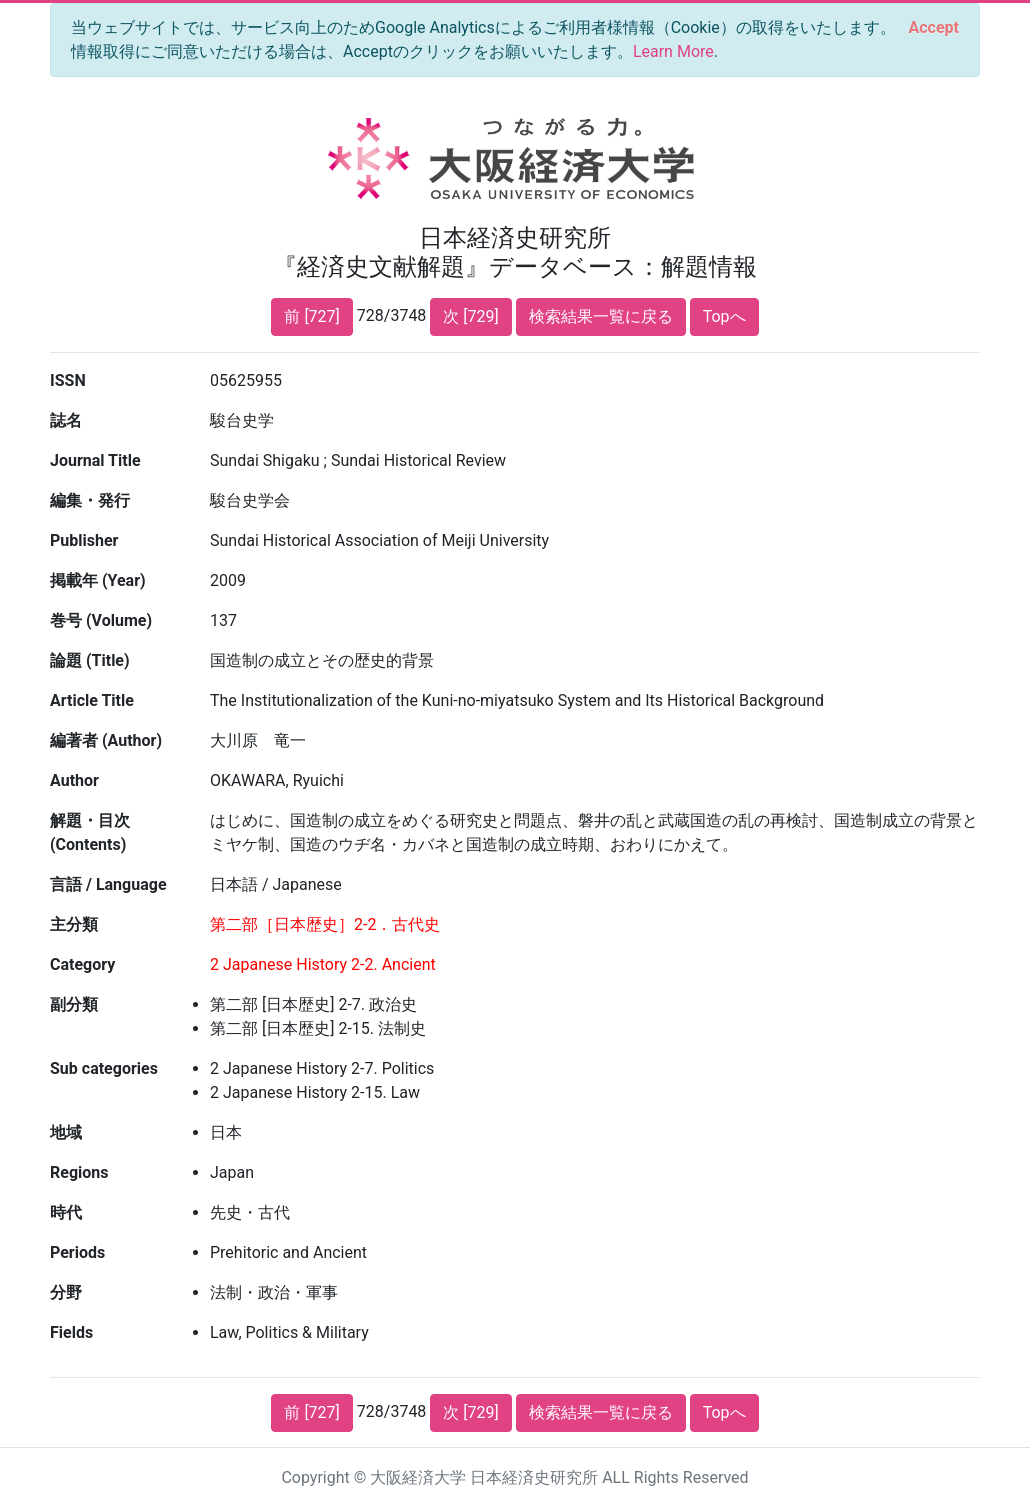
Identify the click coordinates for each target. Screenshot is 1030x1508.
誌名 (66, 420)
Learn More (673, 51)
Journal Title (95, 460)
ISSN (68, 380)
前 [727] (311, 316)
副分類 (74, 1004)
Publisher (84, 540)
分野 (66, 1292)
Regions (79, 1172)
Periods (77, 1252)
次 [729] (470, 316)
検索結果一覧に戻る (601, 316)
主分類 (74, 924)
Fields (71, 1332)
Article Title (92, 700)
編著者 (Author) (106, 740)
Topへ (724, 316)
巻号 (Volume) (101, 620)
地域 (66, 1132)
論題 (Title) (90, 660)
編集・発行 (90, 500)
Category (82, 964)
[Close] (934, 28)
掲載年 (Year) (98, 580)
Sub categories (104, 1068)
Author (74, 780)
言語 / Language (108, 884)
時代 (66, 1212)
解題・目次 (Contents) (90, 832)
